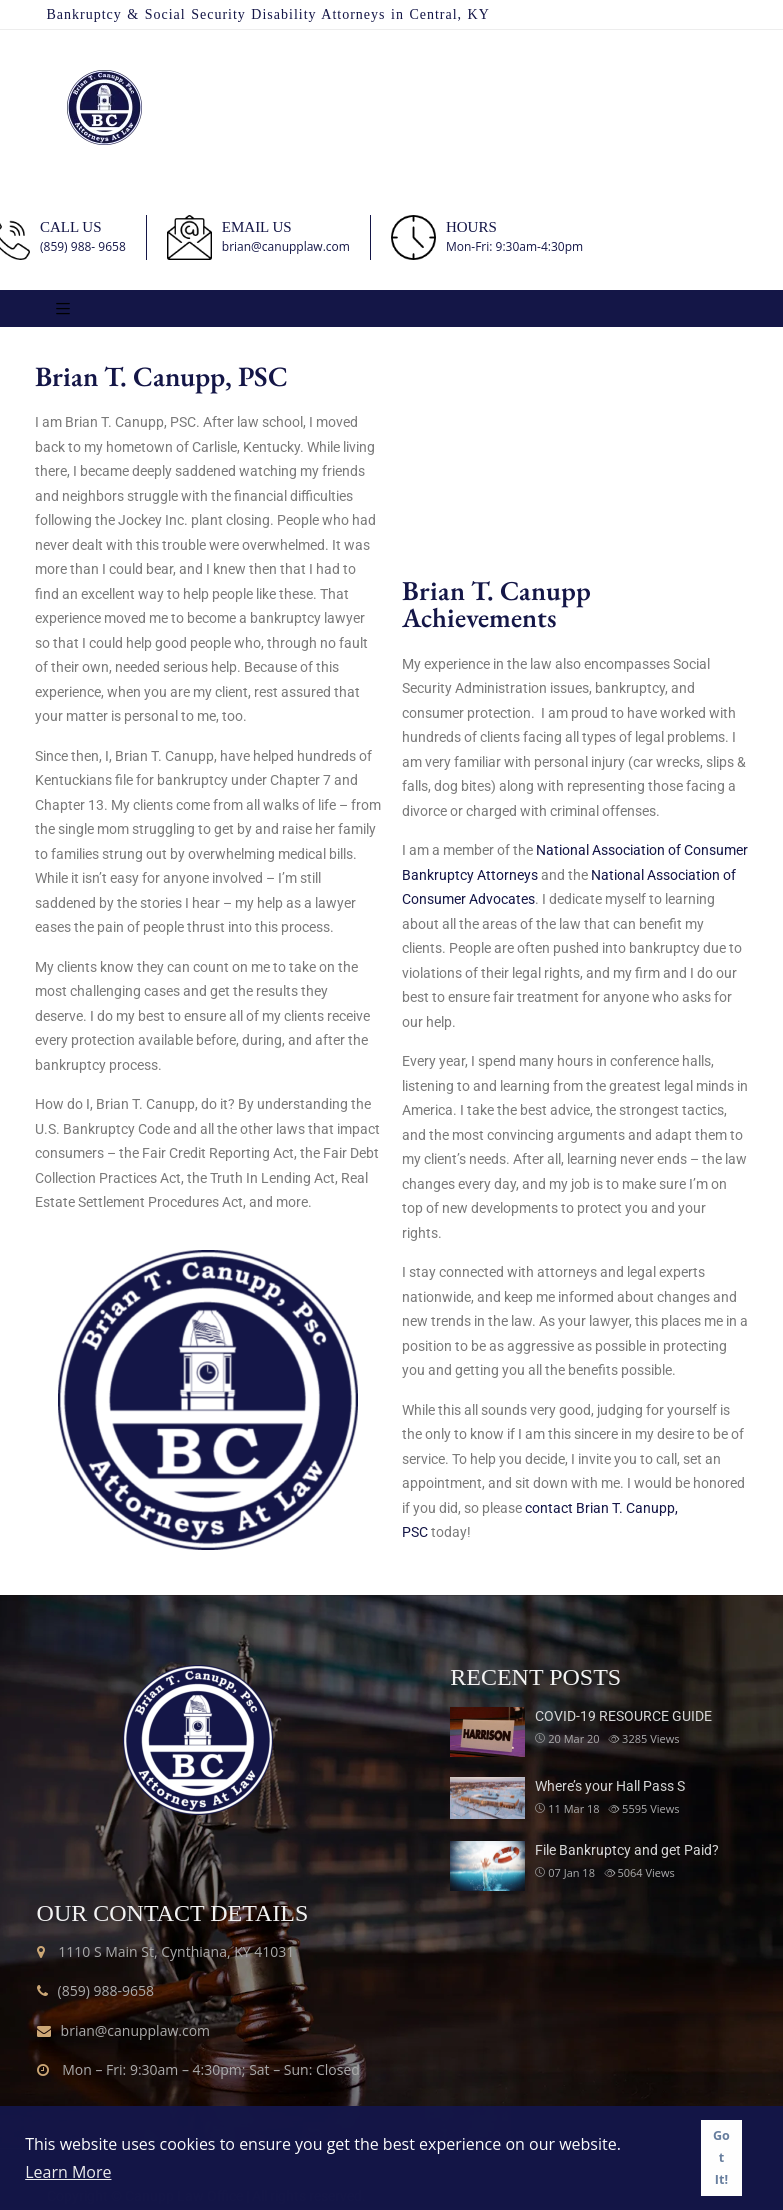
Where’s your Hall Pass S (610, 1786)
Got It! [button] (721, 2157)
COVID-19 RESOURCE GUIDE (623, 1716)
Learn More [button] (68, 2172)
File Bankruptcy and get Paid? (627, 1850)
